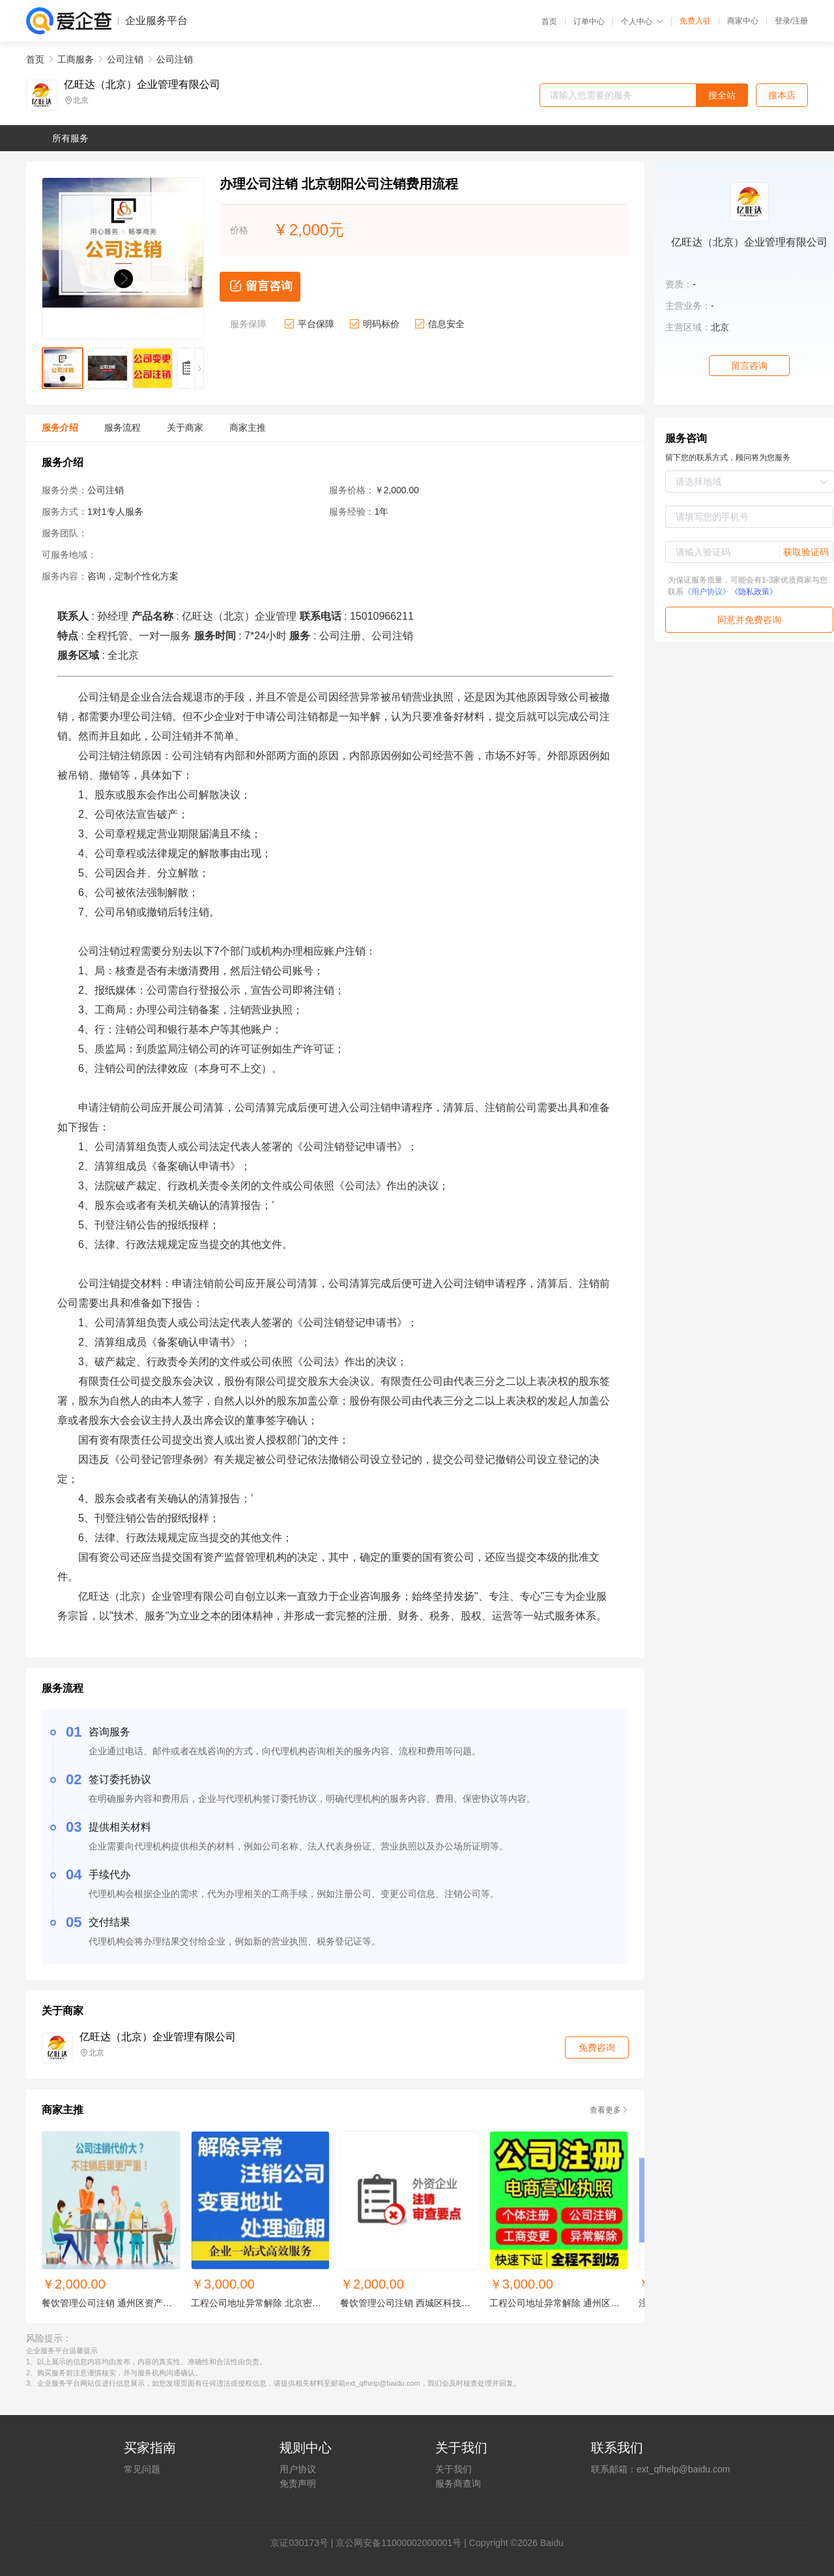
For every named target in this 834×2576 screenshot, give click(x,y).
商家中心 (742, 21)
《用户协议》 (706, 591)
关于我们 (453, 2469)
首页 (549, 21)
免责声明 (298, 2483)
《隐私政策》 (753, 591)
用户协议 (298, 2469)
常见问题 (142, 2469)
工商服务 (75, 59)
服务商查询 (458, 2483)
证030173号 (304, 2543)
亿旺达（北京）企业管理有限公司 (142, 85)
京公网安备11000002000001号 (398, 2543)
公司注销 (125, 59)
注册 (800, 20)
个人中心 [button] (642, 21)
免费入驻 (695, 21)
